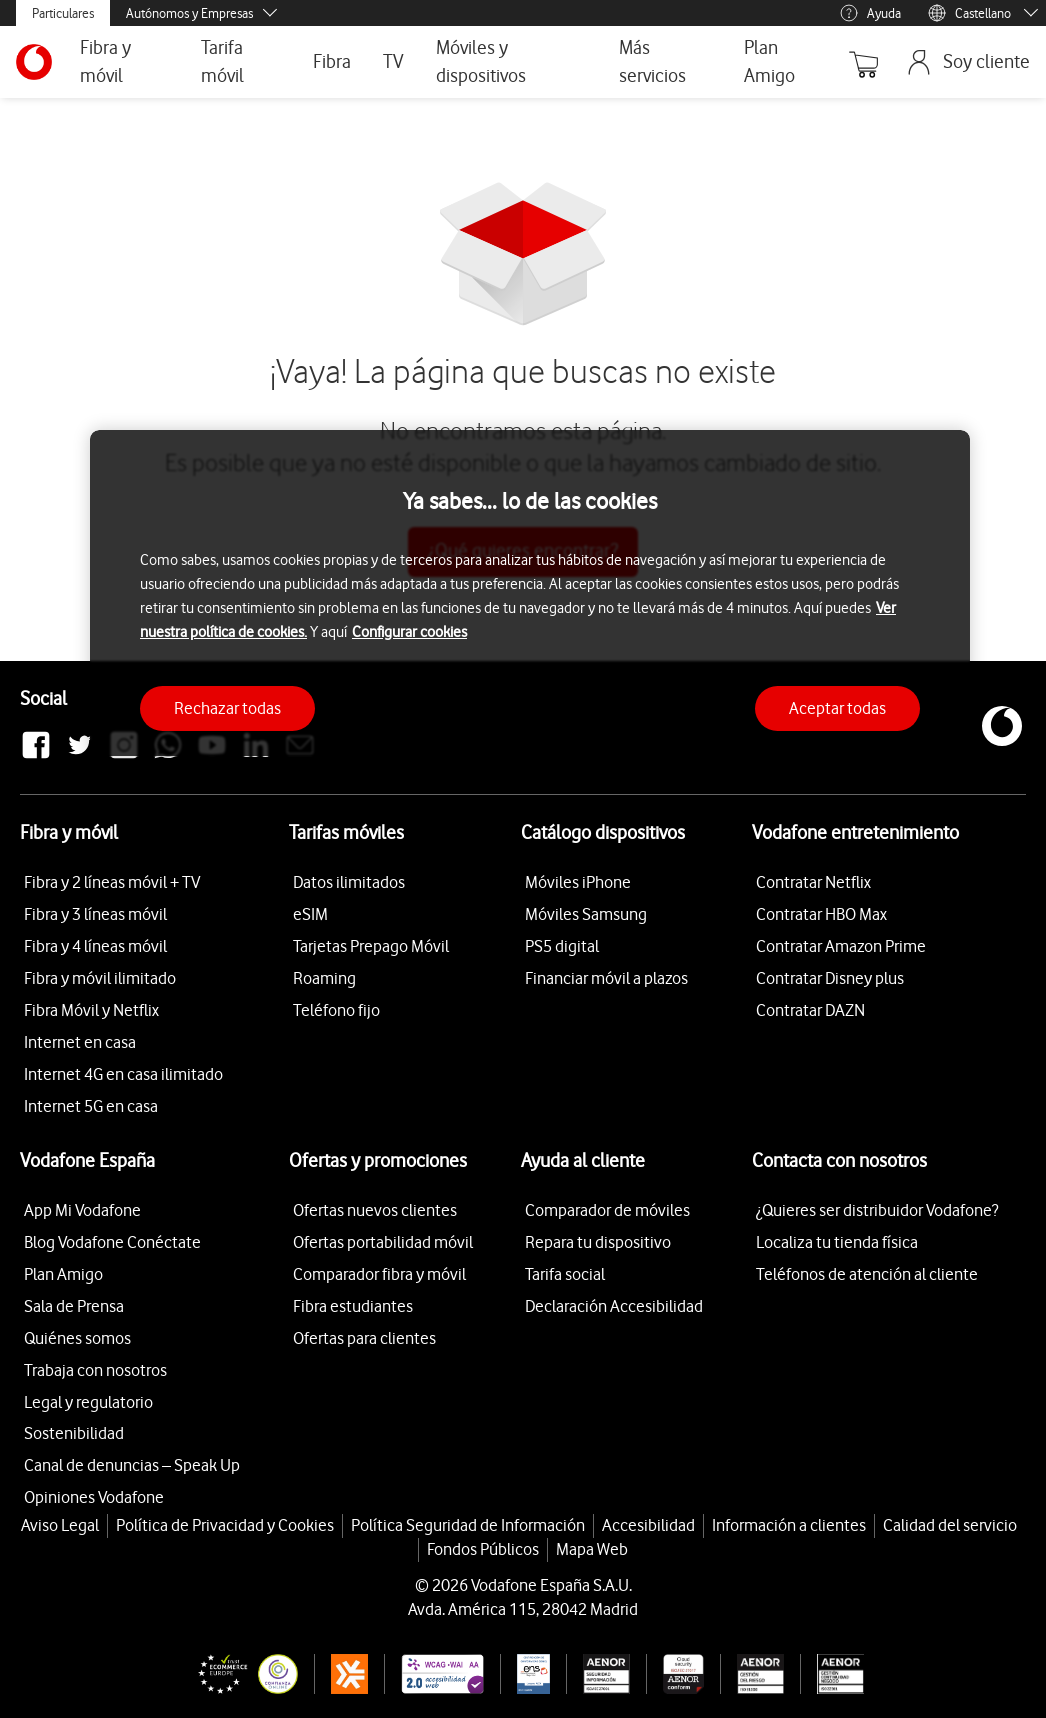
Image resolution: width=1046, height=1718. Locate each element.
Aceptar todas (837, 708)
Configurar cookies (409, 632)
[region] (530, 593)
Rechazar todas (227, 708)
